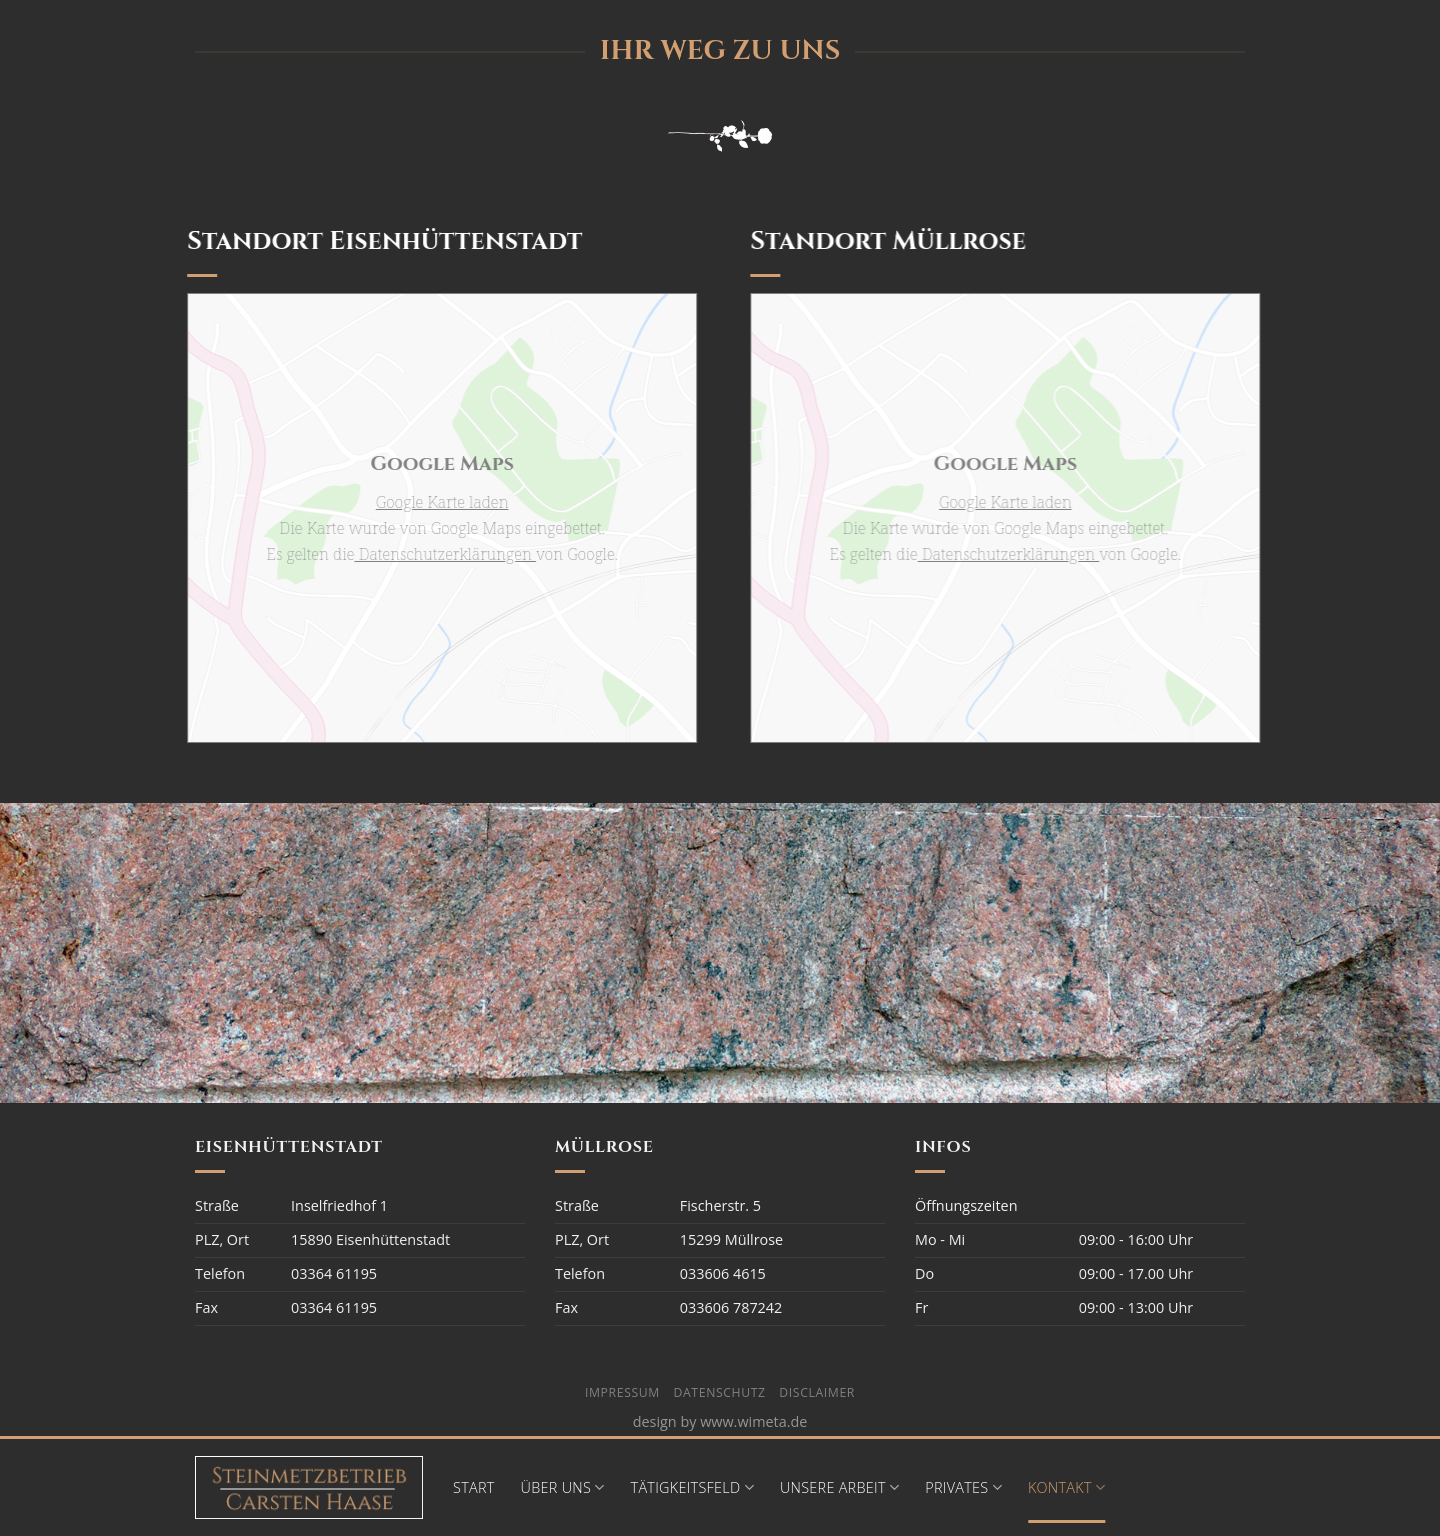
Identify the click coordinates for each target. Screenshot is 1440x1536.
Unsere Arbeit (839, 1488)
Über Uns (563, 1488)
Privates (963, 1488)
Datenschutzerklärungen (439, 554)
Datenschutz (720, 1392)
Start (474, 1487)
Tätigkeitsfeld (692, 1488)
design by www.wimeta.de (720, 1421)
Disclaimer (817, 1392)
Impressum (622, 1392)
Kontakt (1066, 1488)
